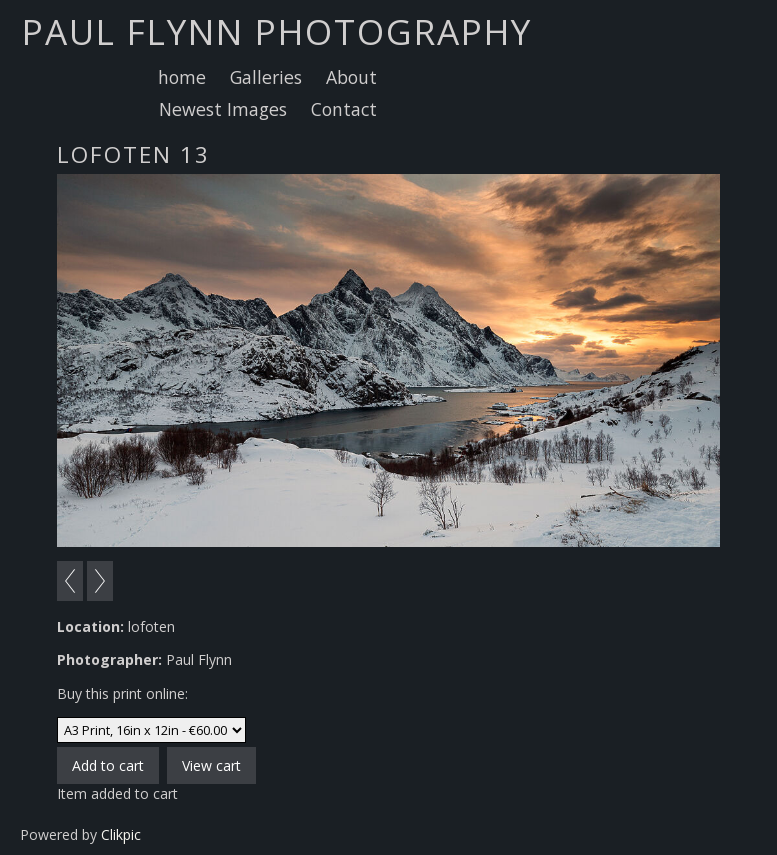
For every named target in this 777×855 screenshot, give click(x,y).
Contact (344, 109)
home (182, 77)
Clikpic (121, 834)
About (351, 77)
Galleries (266, 77)
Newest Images (223, 109)
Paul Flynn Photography (277, 31)
